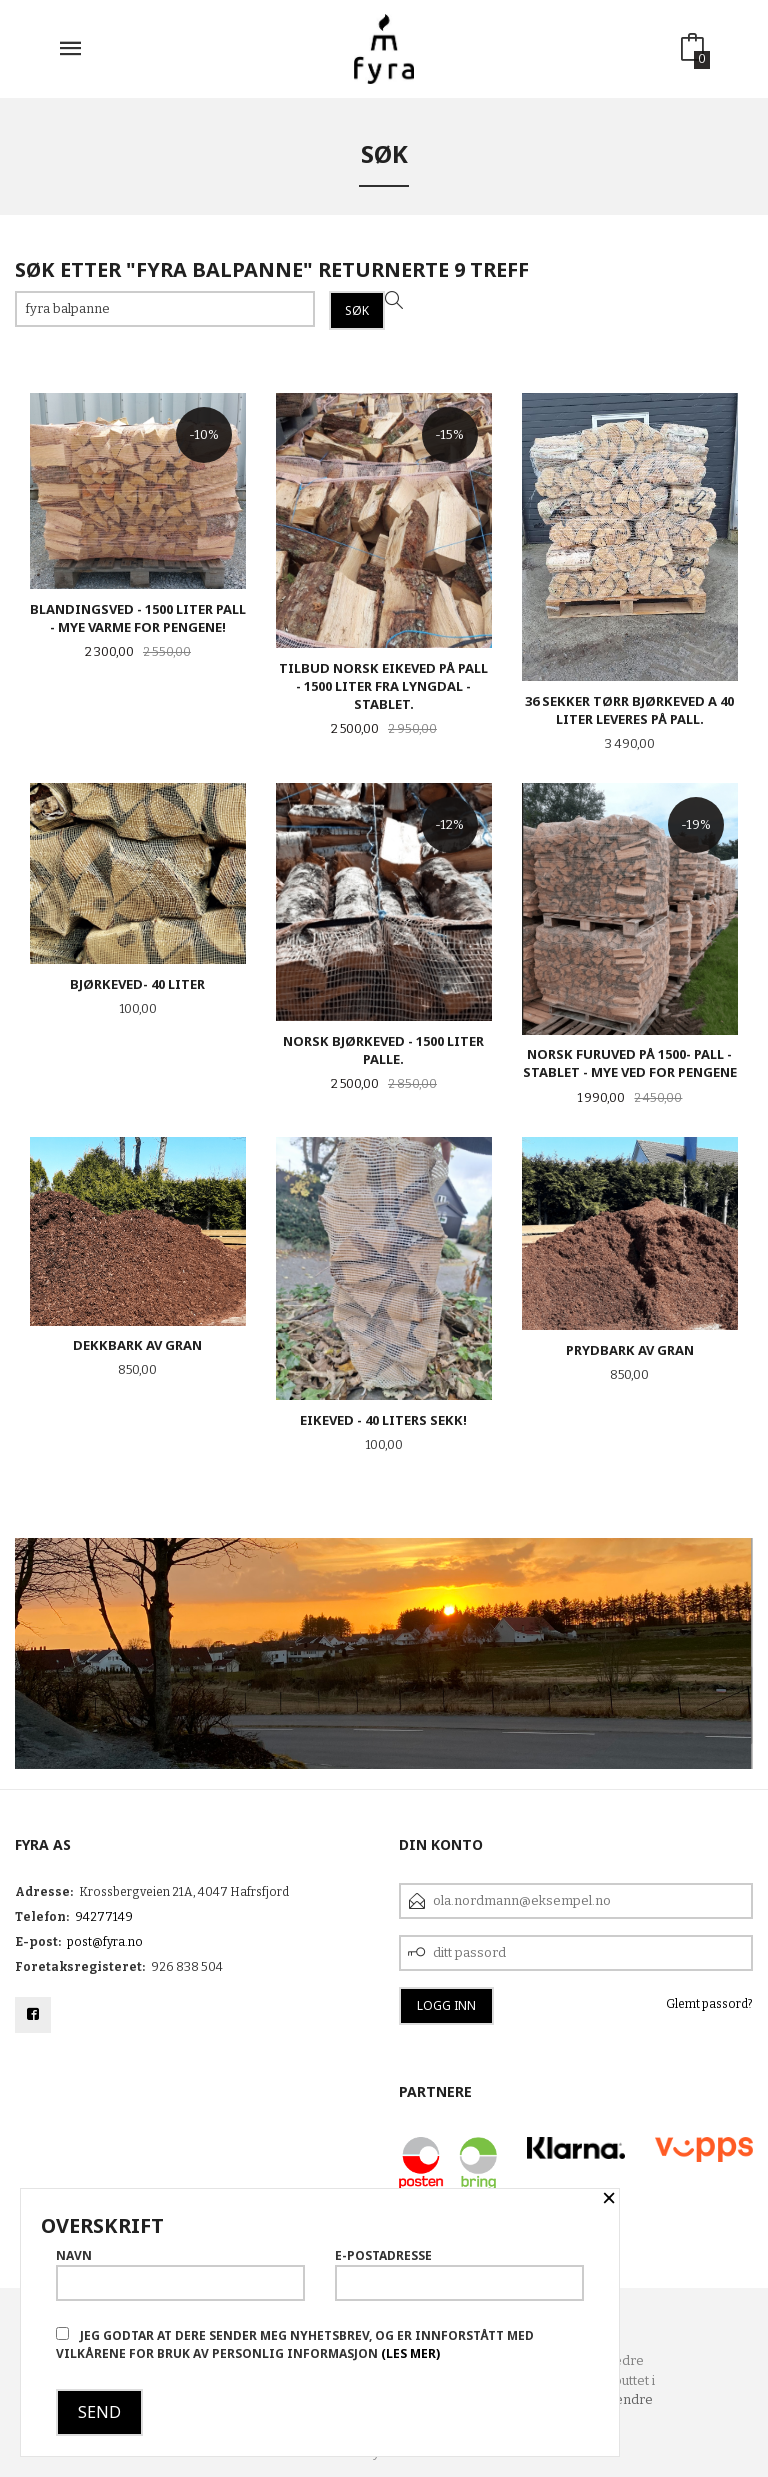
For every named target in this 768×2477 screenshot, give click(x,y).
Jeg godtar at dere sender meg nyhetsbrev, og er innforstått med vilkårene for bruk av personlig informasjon (295, 2344)
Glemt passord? (709, 2004)
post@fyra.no (105, 1942)
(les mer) (410, 2353)
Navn (180, 2274)
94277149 (104, 1917)
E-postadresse (459, 2274)
